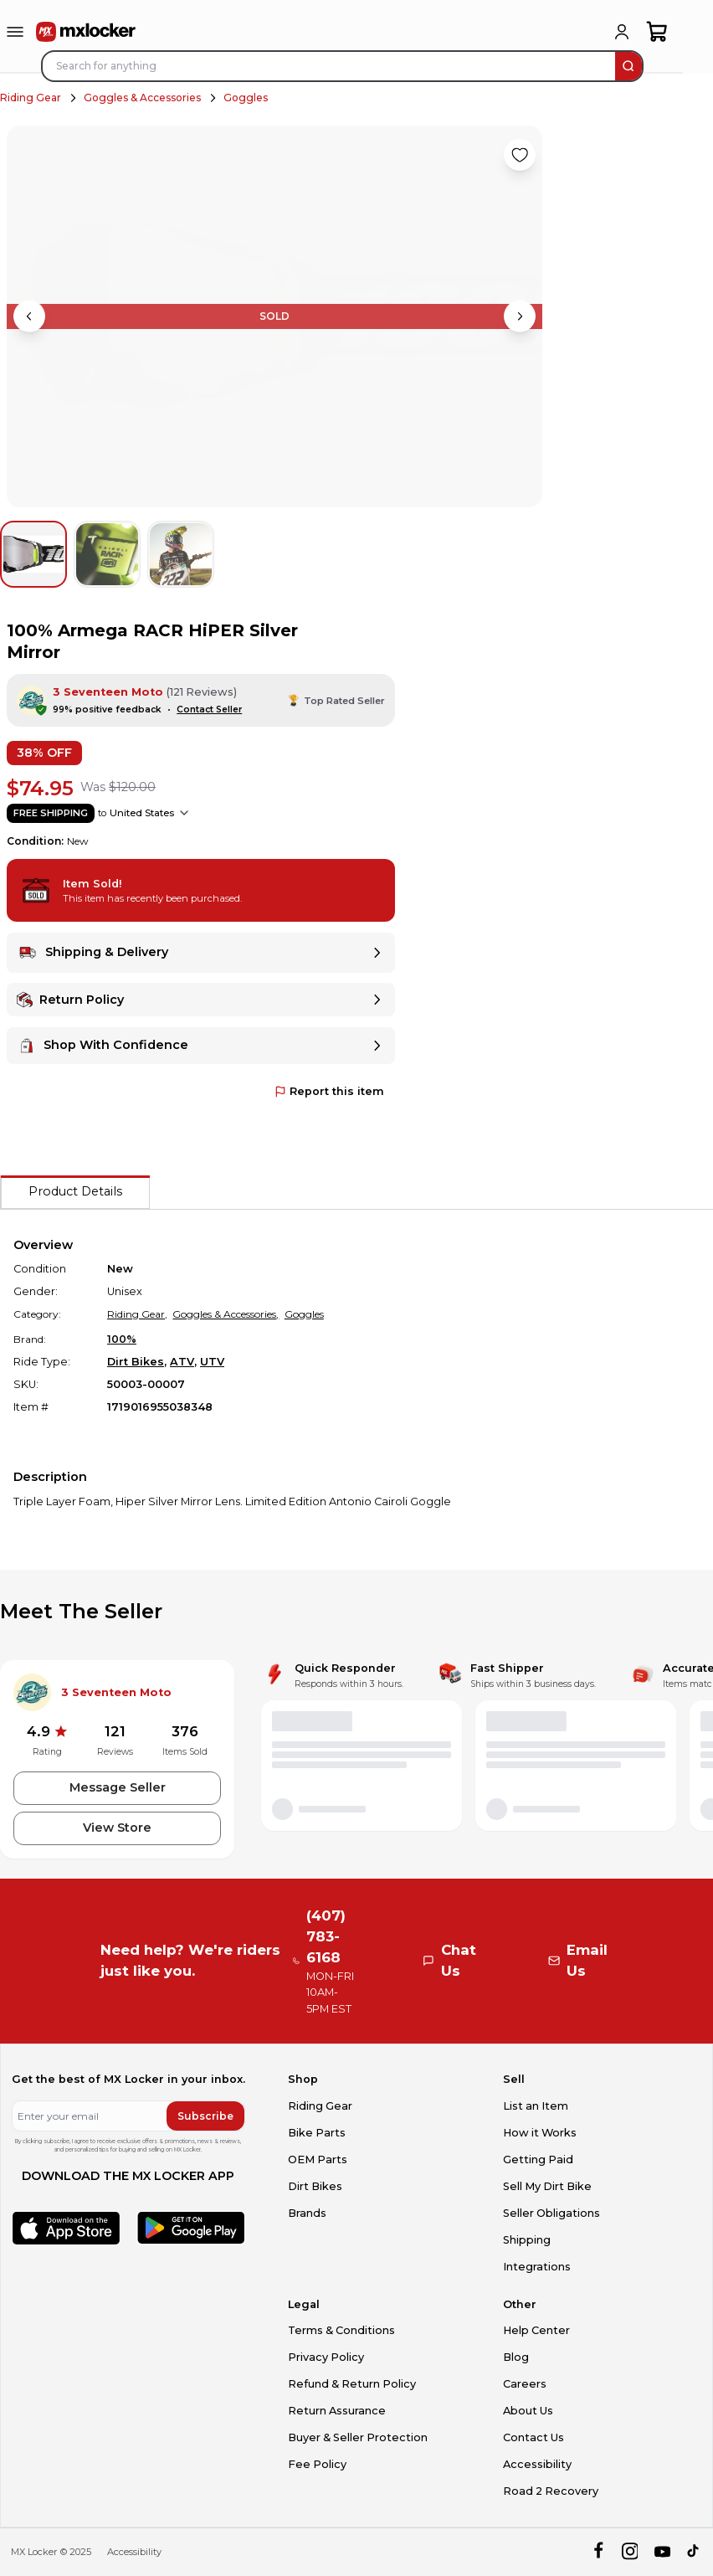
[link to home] (86, 32)
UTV (212, 1361)
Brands (307, 2213)
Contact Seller (209, 709)
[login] (622, 32)
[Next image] (520, 316)
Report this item (329, 1091)
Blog (516, 2357)
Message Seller (117, 1787)
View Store (117, 1827)
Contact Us (533, 2437)
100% (121, 1339)
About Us (528, 2410)
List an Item (535, 2106)
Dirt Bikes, (137, 1361)
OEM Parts (317, 2159)
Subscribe (205, 2116)
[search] (628, 66)
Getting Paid (538, 2159)
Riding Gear (30, 97)
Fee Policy (317, 2464)
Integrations (537, 2266)
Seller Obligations (551, 2213)
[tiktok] (694, 2552)
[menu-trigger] (15, 32)
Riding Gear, (137, 1314)
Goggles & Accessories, (225, 1314)
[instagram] (630, 2552)
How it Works (540, 2132)
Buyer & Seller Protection (358, 2437)
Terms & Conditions (341, 2330)
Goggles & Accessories (142, 97)
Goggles (245, 97)
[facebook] (598, 2552)
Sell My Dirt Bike (547, 2186)
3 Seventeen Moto (108, 692)
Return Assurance (337, 2410)
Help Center (536, 2330)
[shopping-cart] (657, 32)
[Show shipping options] (184, 813)
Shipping (527, 2240)
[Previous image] (29, 316)
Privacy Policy (326, 2357)
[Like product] (520, 155)
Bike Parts (317, 2132)
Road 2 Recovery (550, 2491)
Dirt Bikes (315, 2186)
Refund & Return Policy (352, 2384)
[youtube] (662, 2552)
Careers (524, 2384)
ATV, (183, 1361)
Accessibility (537, 2464)
